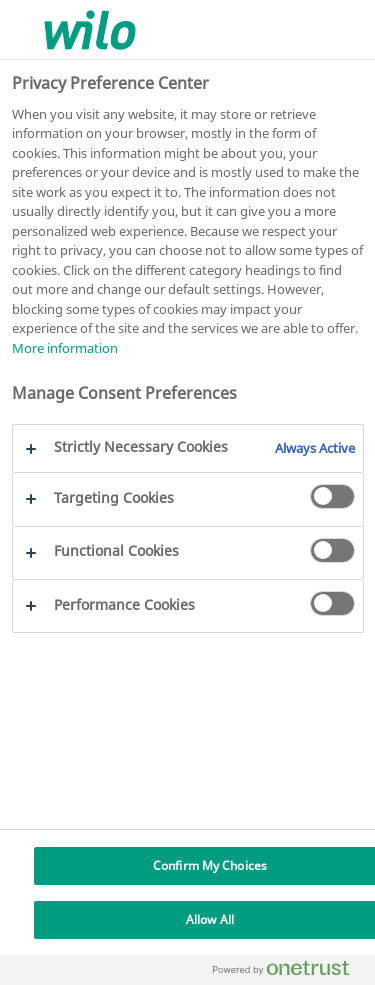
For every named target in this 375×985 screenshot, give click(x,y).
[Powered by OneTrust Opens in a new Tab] (289, 972)
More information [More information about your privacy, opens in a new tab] (65, 348)
